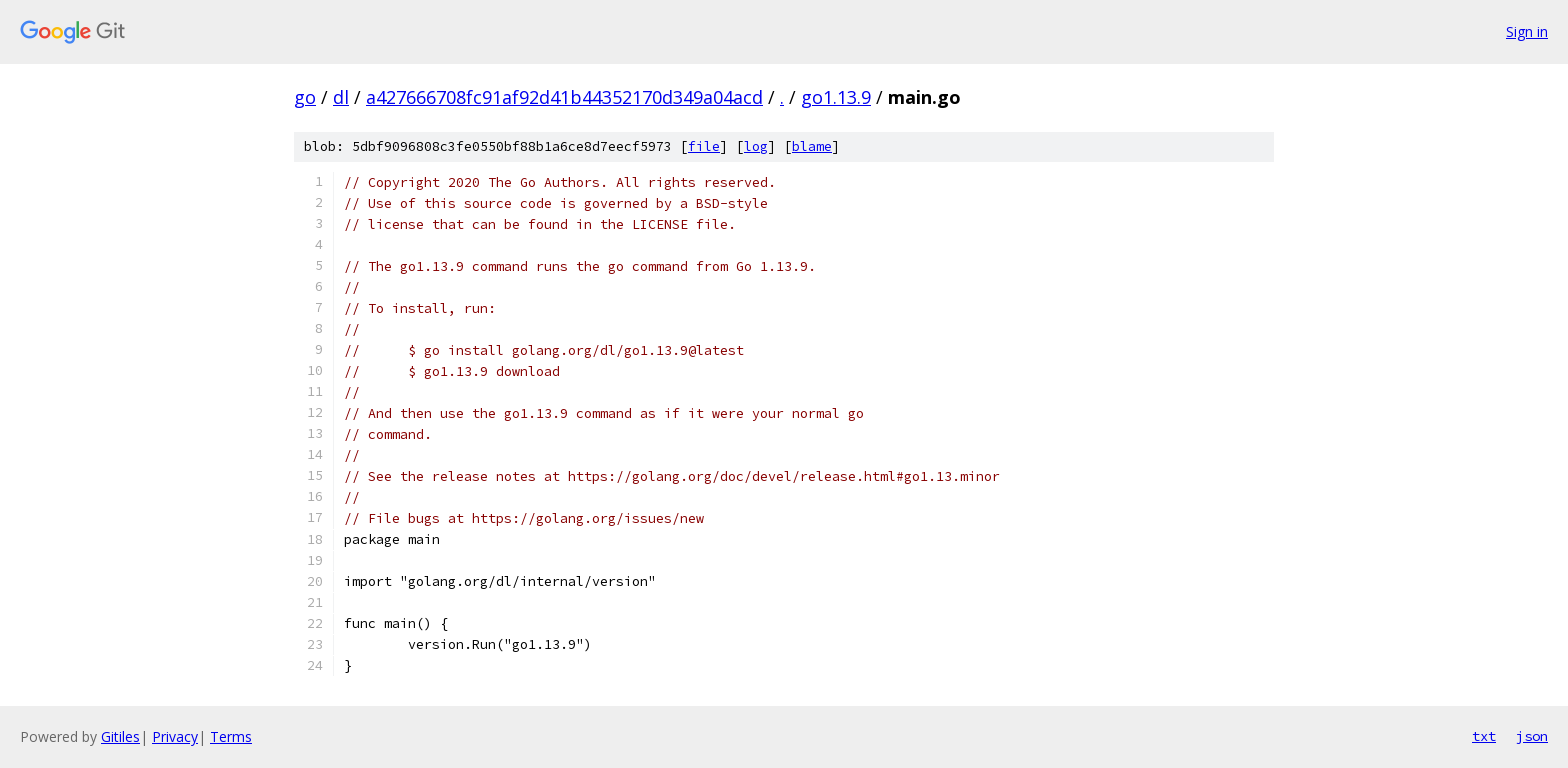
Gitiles (120, 736)
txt (1484, 736)
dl (341, 97)
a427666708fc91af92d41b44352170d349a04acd (564, 97)
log (756, 146)
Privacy (175, 736)
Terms (231, 736)
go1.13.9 (836, 97)
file (704, 146)
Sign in (1527, 31)
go (305, 97)
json (1532, 736)
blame (812, 146)
